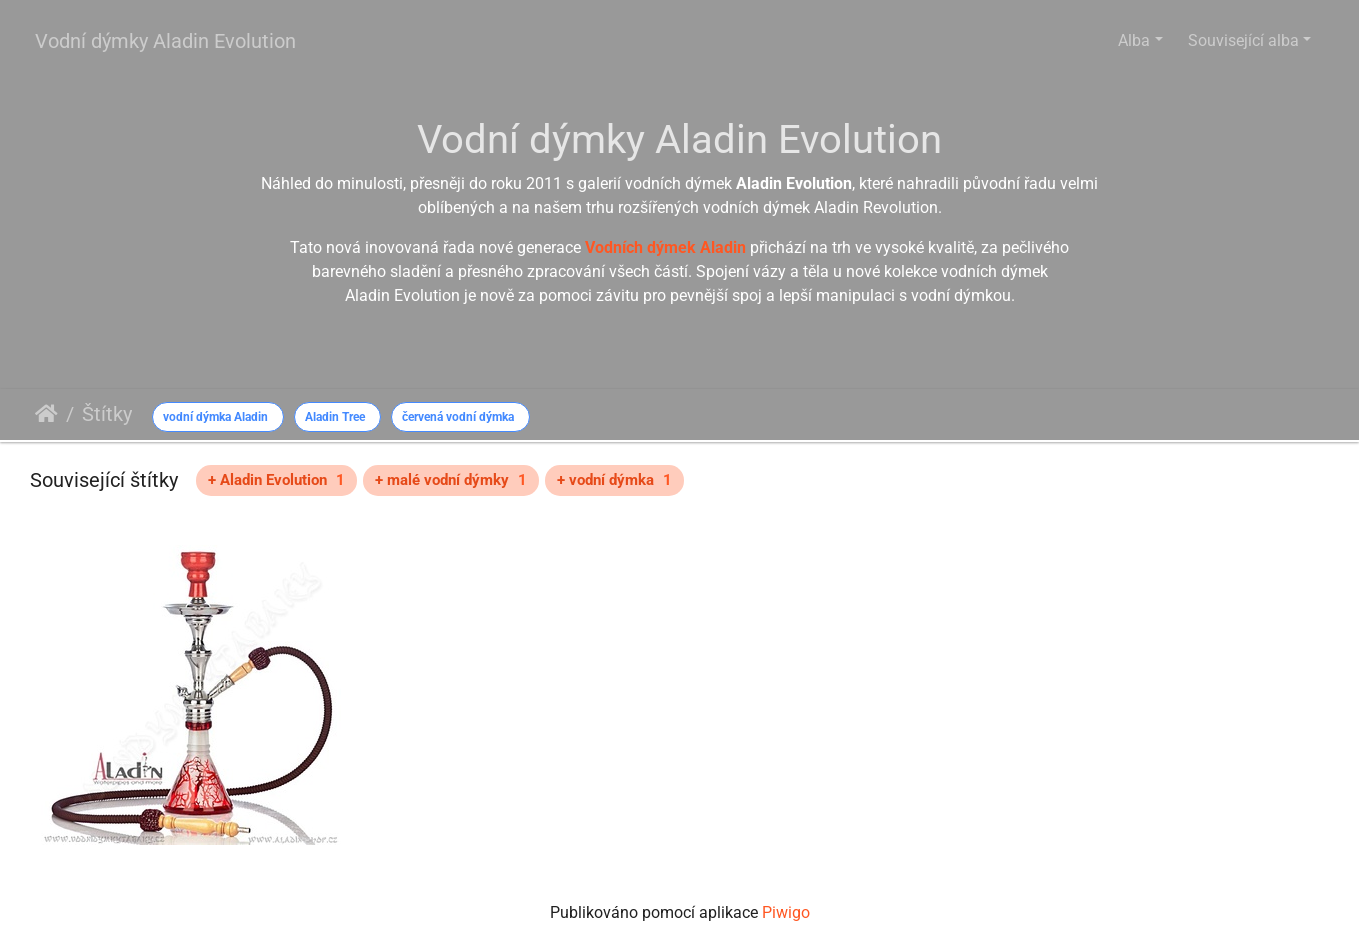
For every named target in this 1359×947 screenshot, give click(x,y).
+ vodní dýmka (614, 480)
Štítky (107, 414)
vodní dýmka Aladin (215, 417)
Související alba (1243, 40)
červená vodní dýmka (458, 417)
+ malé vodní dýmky (451, 480)
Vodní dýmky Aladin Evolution (165, 41)
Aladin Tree (335, 417)
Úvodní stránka (46, 414)
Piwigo (786, 912)
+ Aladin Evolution (276, 480)
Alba (1134, 40)
